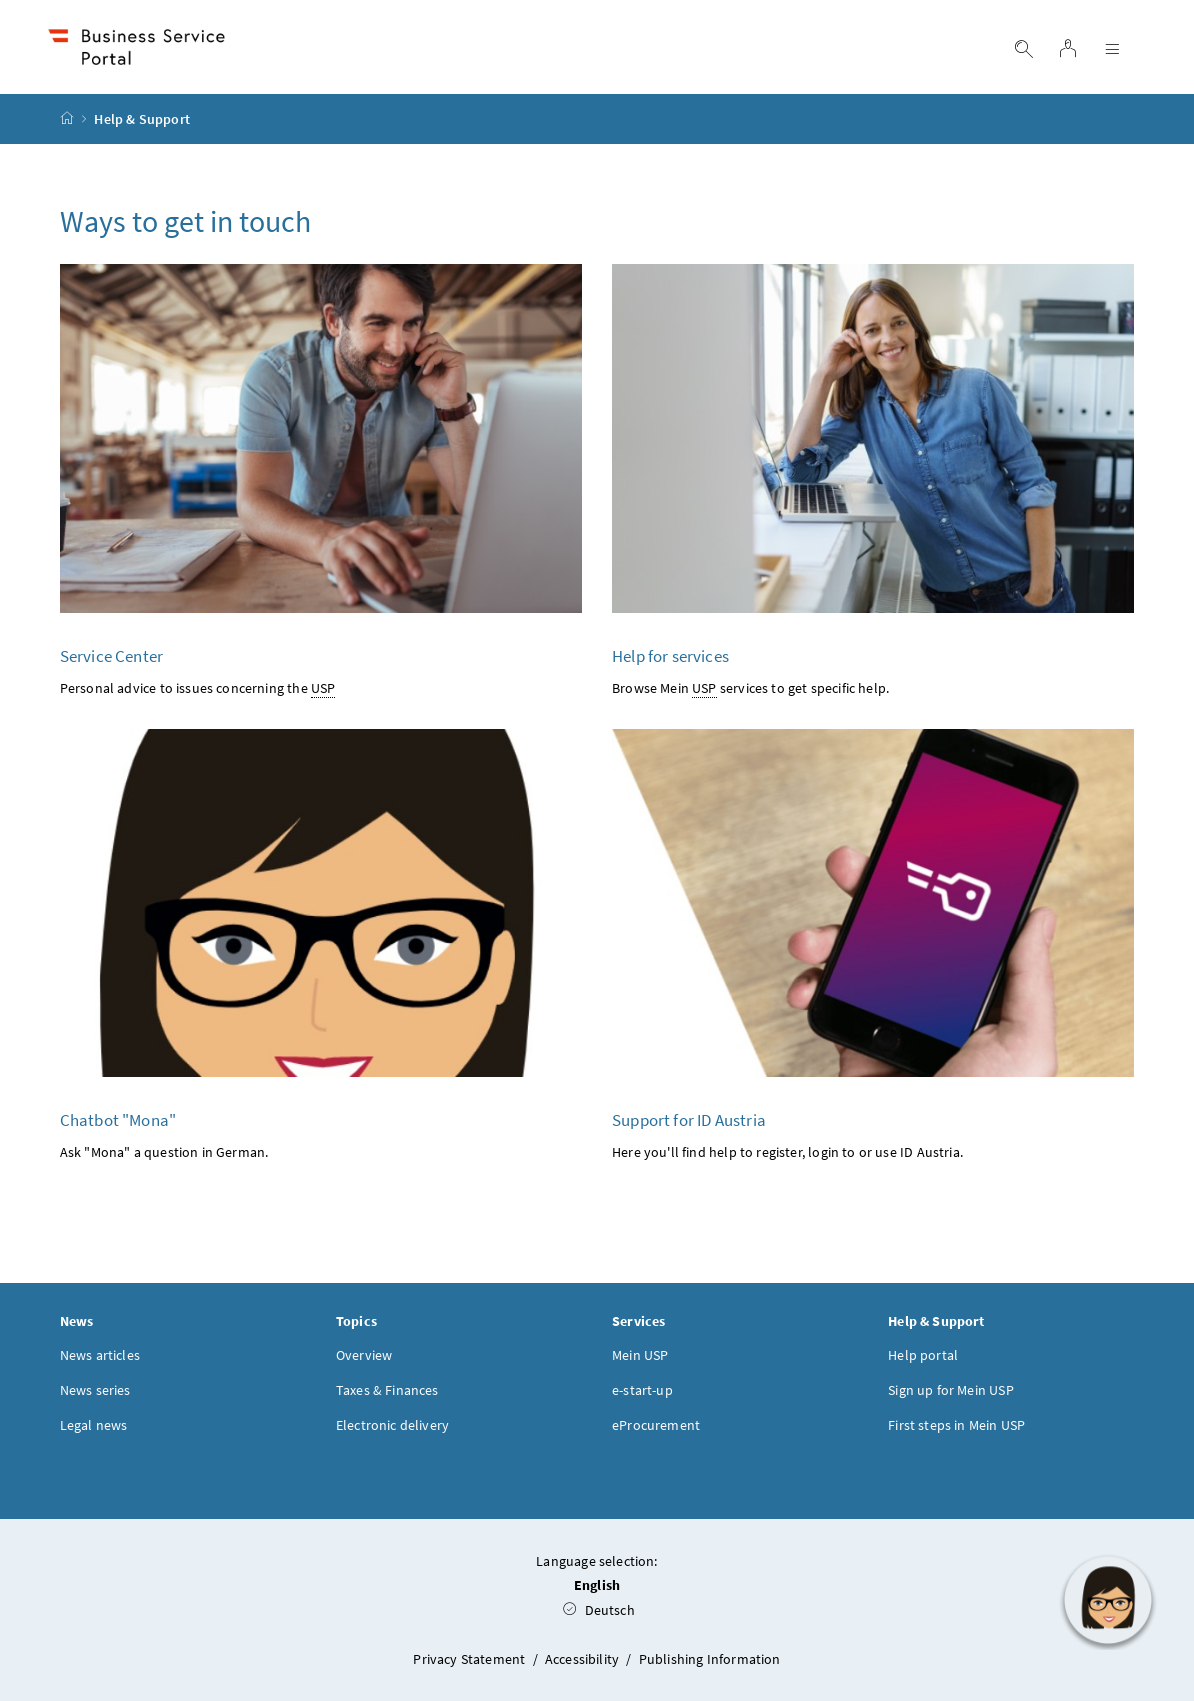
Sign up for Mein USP (951, 1390)
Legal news (94, 1425)
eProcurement (656, 1425)
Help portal (923, 1355)
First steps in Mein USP (956, 1425)
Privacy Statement (470, 1659)
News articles (100, 1355)
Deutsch (599, 1610)
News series (95, 1390)
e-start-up (642, 1390)
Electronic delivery (392, 1425)
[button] (1108, 1600)
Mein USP (640, 1355)
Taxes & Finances (387, 1390)
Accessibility (583, 1659)
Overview (364, 1355)
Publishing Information (710, 1659)
